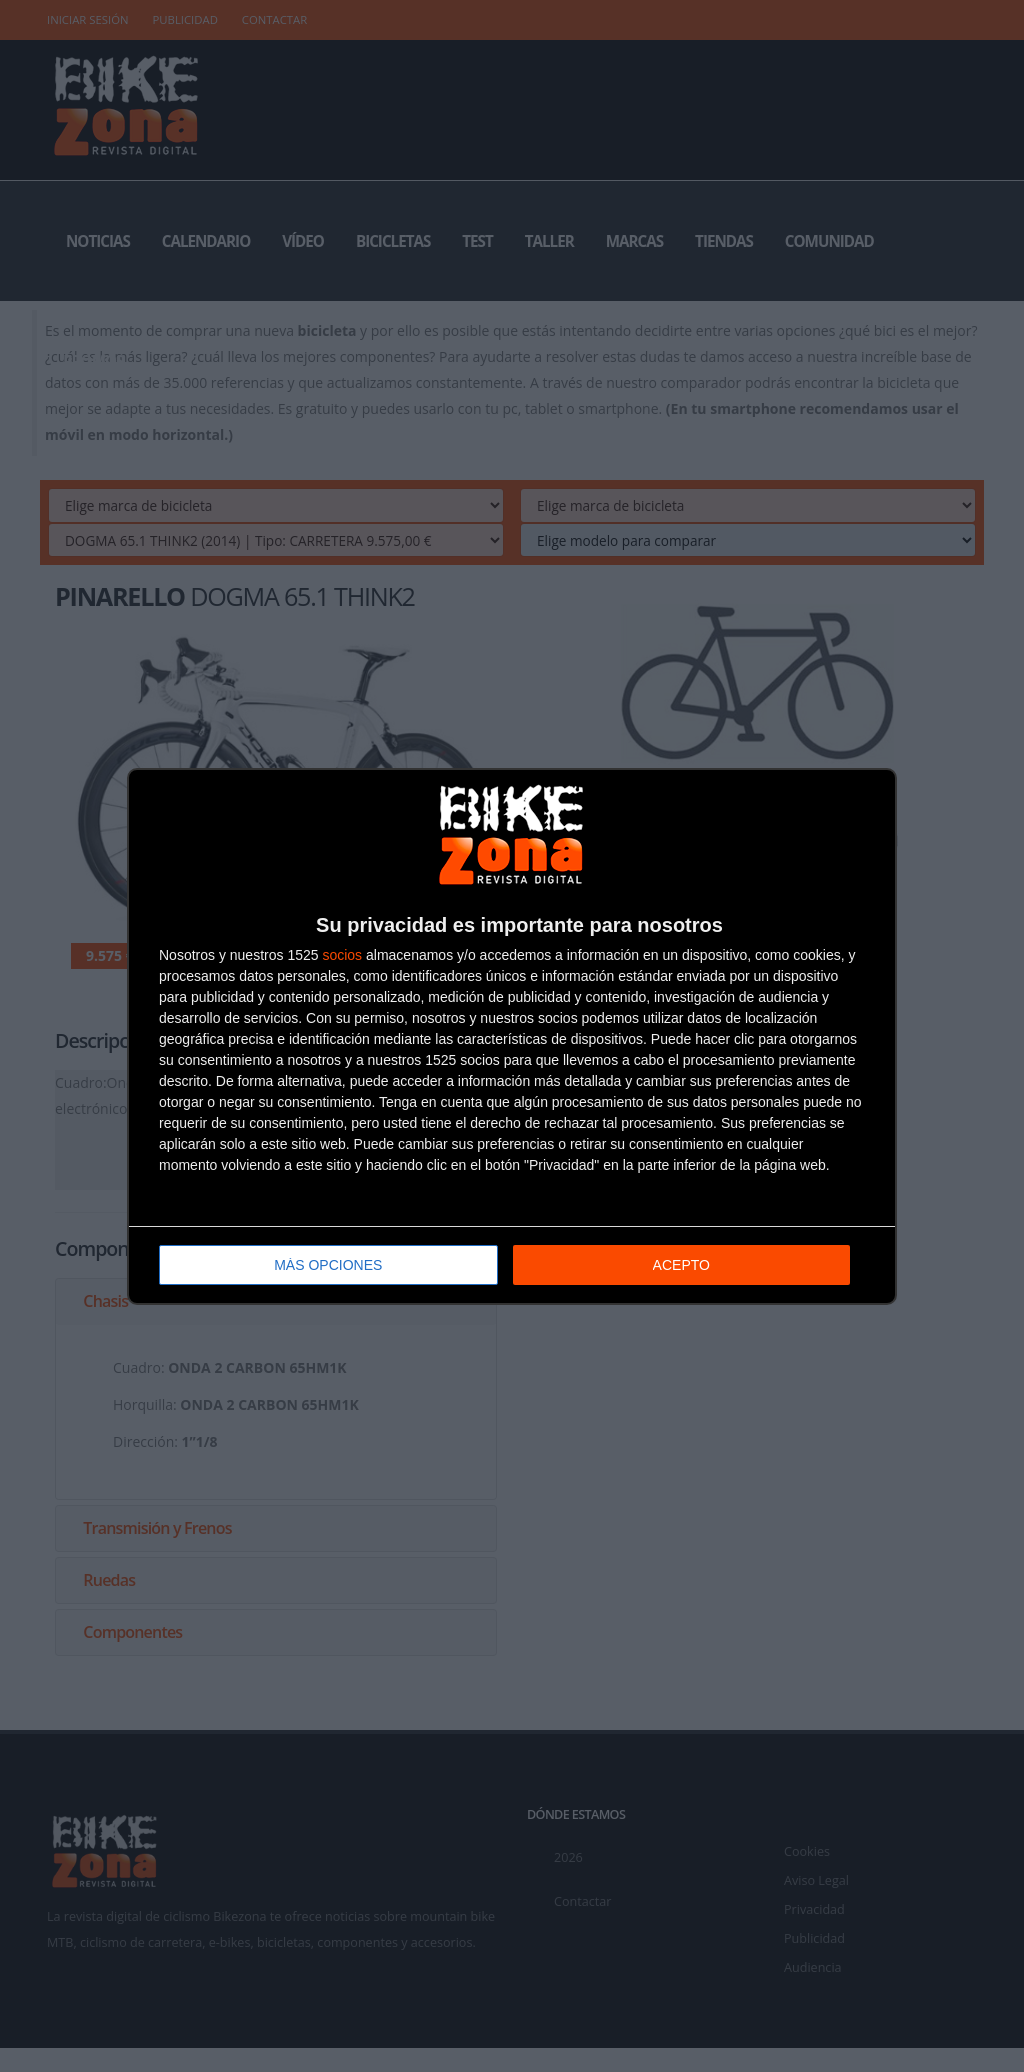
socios (342, 955)
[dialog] (512, 1036)
